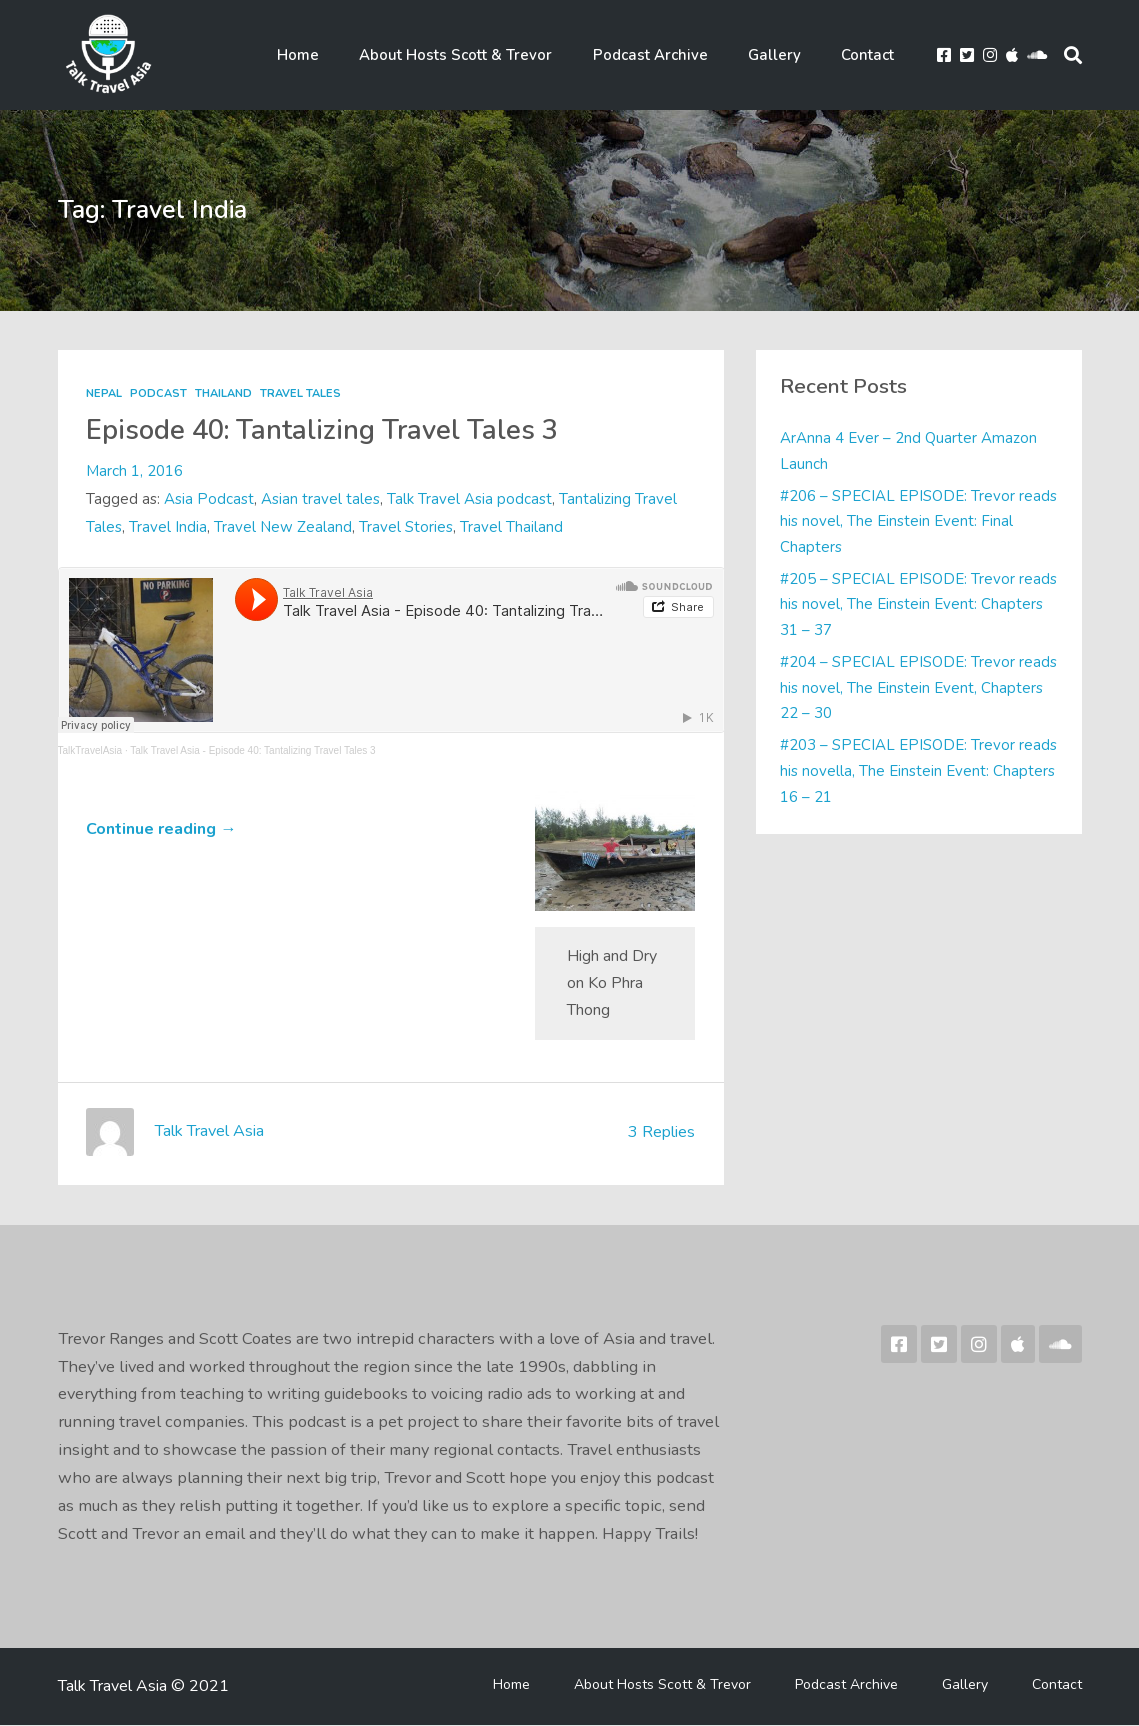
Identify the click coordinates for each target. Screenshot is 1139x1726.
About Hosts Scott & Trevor (477, 56)
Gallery (783, 56)
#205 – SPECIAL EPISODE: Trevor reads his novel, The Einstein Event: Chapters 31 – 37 (899, 605)
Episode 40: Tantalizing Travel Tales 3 (326, 431)
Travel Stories (406, 528)
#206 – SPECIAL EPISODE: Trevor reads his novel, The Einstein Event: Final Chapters (917, 522)
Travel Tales (300, 394)
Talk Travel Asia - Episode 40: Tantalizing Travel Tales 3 (252, 751)
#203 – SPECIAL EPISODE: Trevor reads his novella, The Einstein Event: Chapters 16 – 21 (905, 771)
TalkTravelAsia (90, 751)
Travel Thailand (511, 528)
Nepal (104, 394)
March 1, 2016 (134, 472)
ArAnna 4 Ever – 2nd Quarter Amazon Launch (909, 452)
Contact (870, 56)
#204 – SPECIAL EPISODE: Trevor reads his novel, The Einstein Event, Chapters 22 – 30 (899, 688)
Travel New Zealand (283, 528)
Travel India (168, 528)
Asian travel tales (320, 500)
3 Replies (660, 1132)
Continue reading (161, 830)
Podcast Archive (665, 56)
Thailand (223, 394)
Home (326, 56)
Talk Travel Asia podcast (469, 500)
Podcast (158, 394)
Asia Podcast (209, 500)
